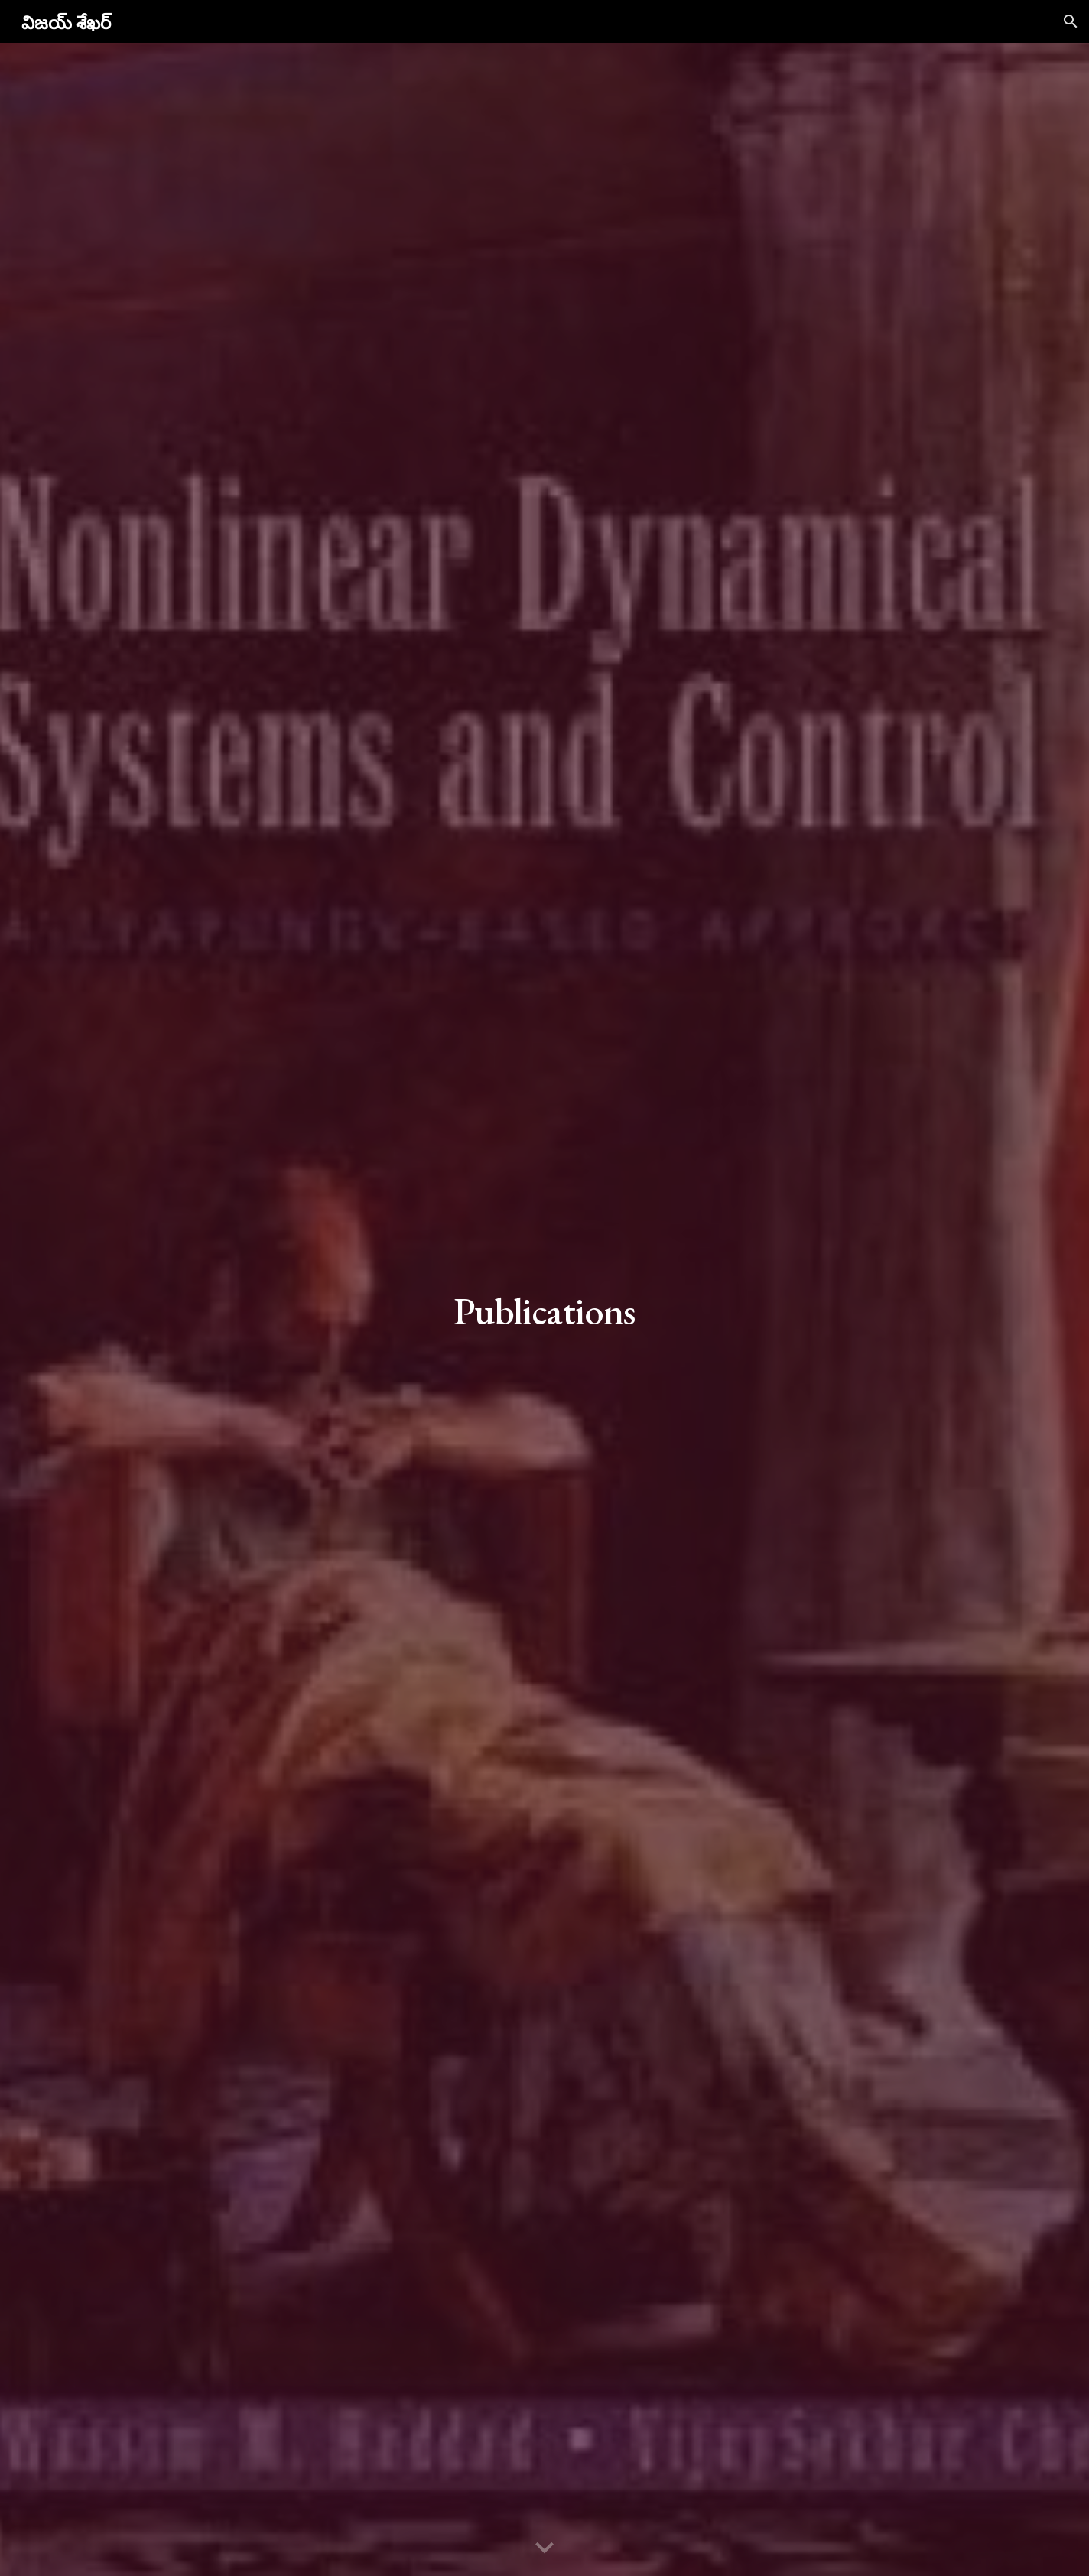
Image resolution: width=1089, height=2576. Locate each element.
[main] (544, 1309)
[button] (1070, 21)
